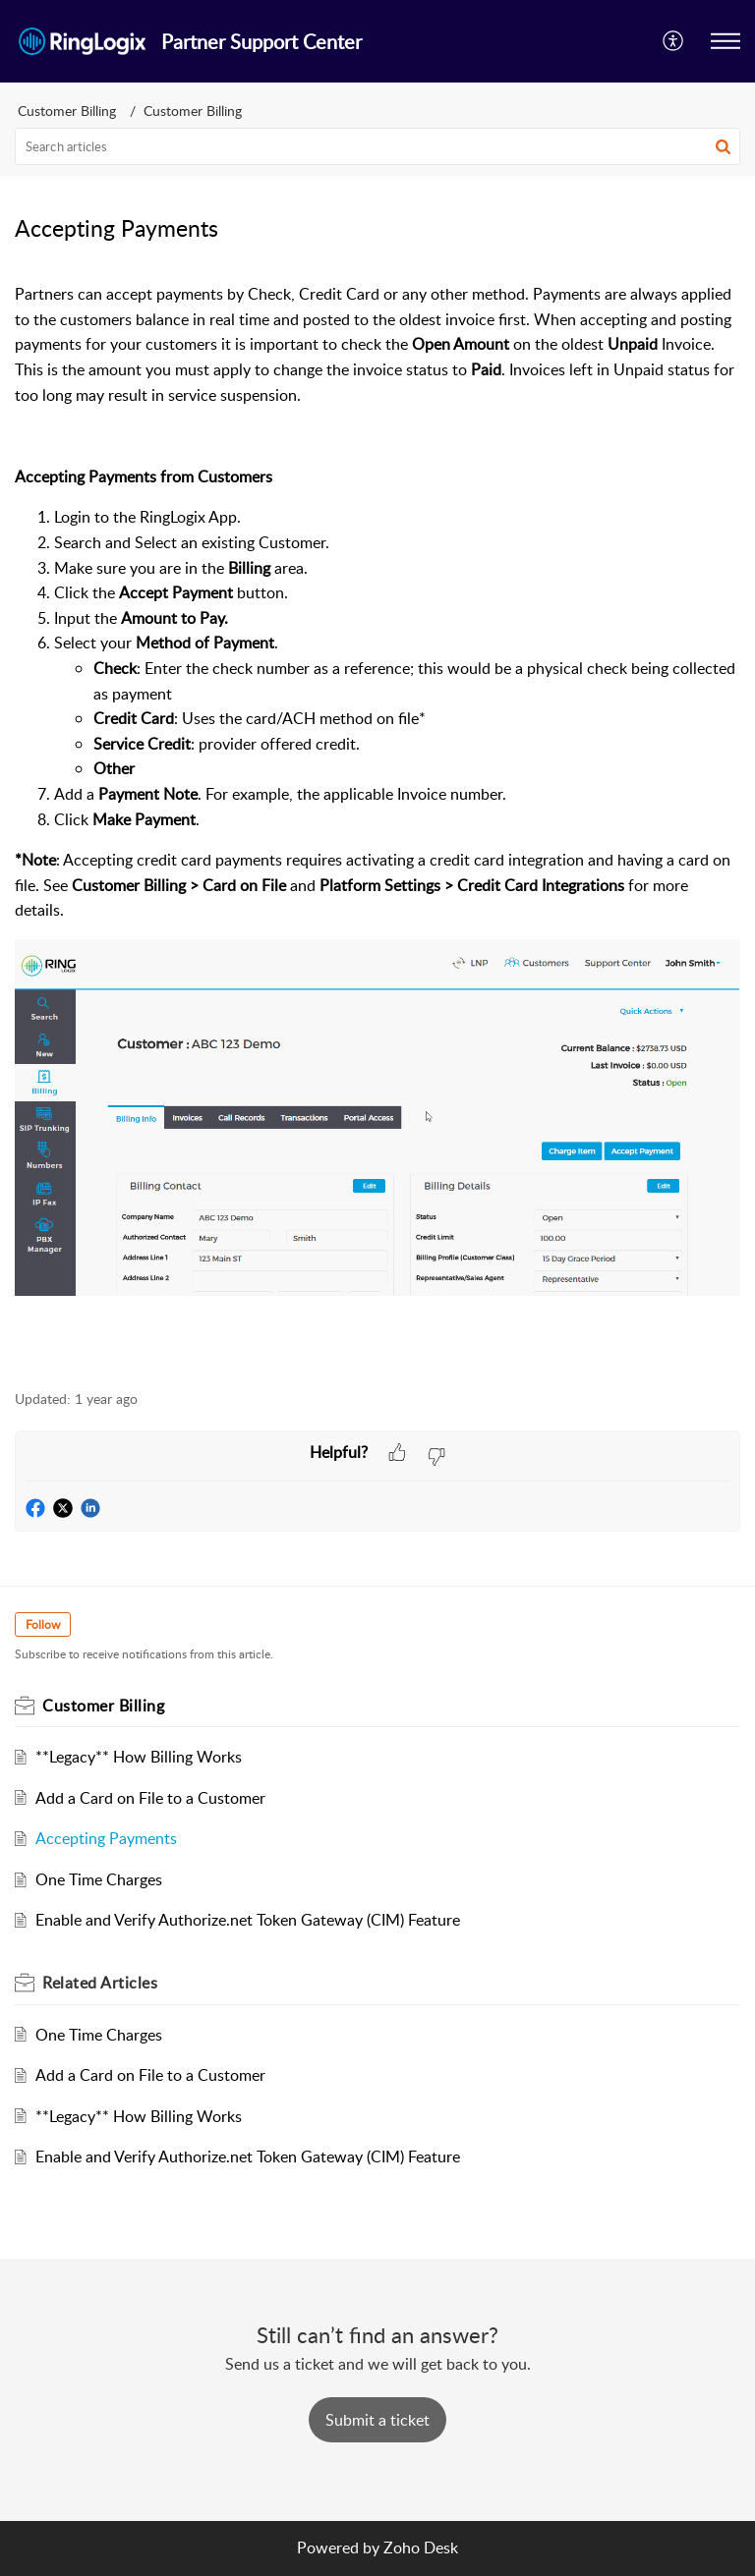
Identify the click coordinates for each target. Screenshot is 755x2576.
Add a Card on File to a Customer (150, 1798)
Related (99, 1982)
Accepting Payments (106, 1838)
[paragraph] (377, 817)
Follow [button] (43, 1624)
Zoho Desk (420, 2547)
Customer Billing (67, 110)
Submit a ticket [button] (377, 2420)
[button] (725, 41)
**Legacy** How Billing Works (138, 1756)
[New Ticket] (377, 2420)
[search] (377, 146)
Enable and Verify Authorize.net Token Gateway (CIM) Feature (247, 1920)
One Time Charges (98, 1879)
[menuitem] (674, 41)
